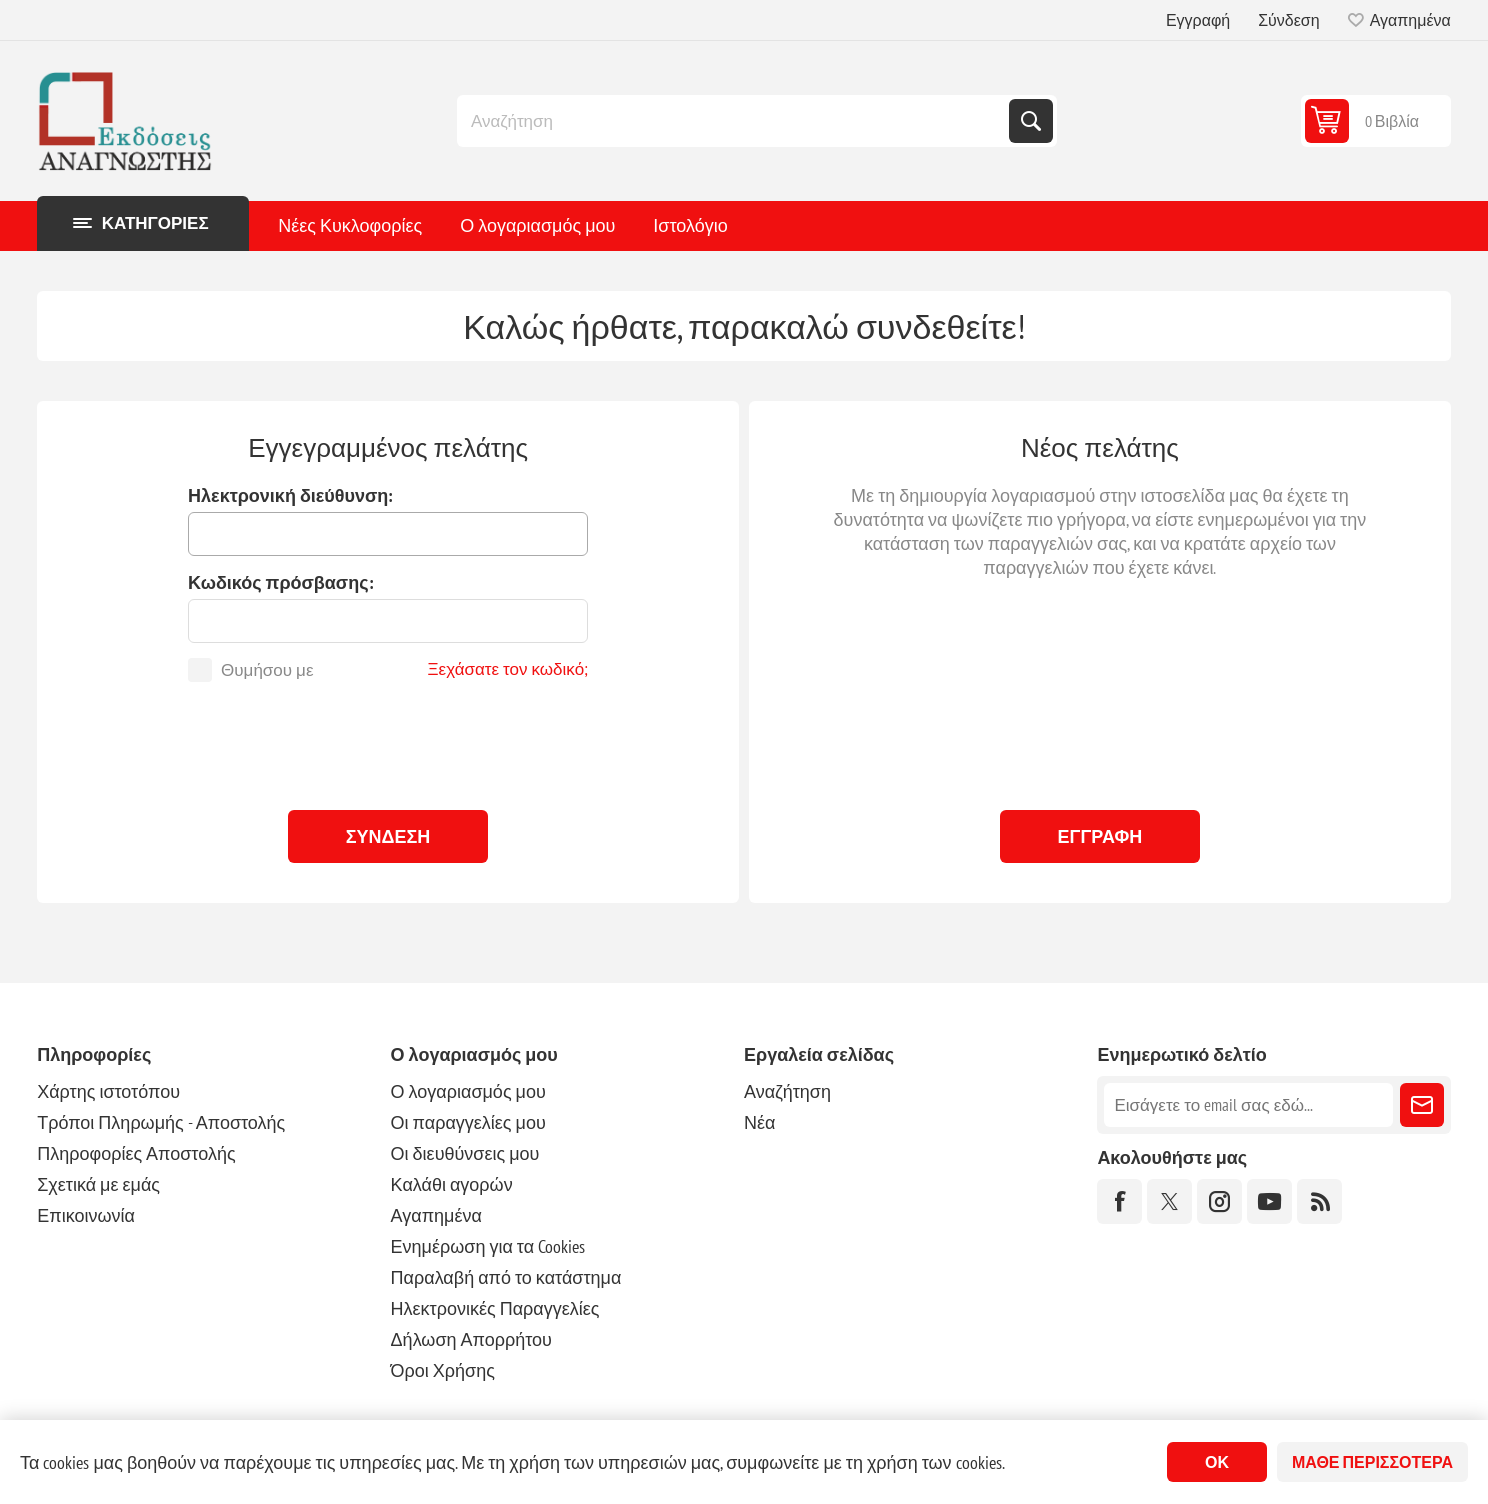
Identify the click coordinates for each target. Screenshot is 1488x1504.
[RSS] (1319, 1201)
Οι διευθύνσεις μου (465, 1153)
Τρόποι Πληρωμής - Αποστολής (161, 1122)
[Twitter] (1169, 1201)
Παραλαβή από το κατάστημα (506, 1277)
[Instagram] (1219, 1201)
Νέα (759, 1122)
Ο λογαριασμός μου (537, 225)
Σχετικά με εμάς (98, 1184)
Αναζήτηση (1031, 121)
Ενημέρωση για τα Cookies (488, 1246)
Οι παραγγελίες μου (468, 1122)
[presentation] (388, 741)
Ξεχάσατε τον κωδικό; (508, 669)
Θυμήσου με (267, 670)
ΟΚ (1217, 1462)
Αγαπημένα (436, 1215)
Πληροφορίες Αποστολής (136, 1153)
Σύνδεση (1288, 20)
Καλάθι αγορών (452, 1184)
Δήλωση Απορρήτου (471, 1339)
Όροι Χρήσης (443, 1370)
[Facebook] (1119, 1201)
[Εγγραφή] (1248, 1105)
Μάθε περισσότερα (1372, 1462)
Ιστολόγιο (690, 225)
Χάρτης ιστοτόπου (108, 1091)
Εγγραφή (1198, 20)
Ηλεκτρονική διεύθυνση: (290, 495)
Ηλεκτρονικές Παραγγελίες (495, 1308)
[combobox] (735, 121)
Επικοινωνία (86, 1215)
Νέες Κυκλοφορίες (350, 225)
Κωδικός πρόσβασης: (280, 582)
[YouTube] (1269, 1201)
